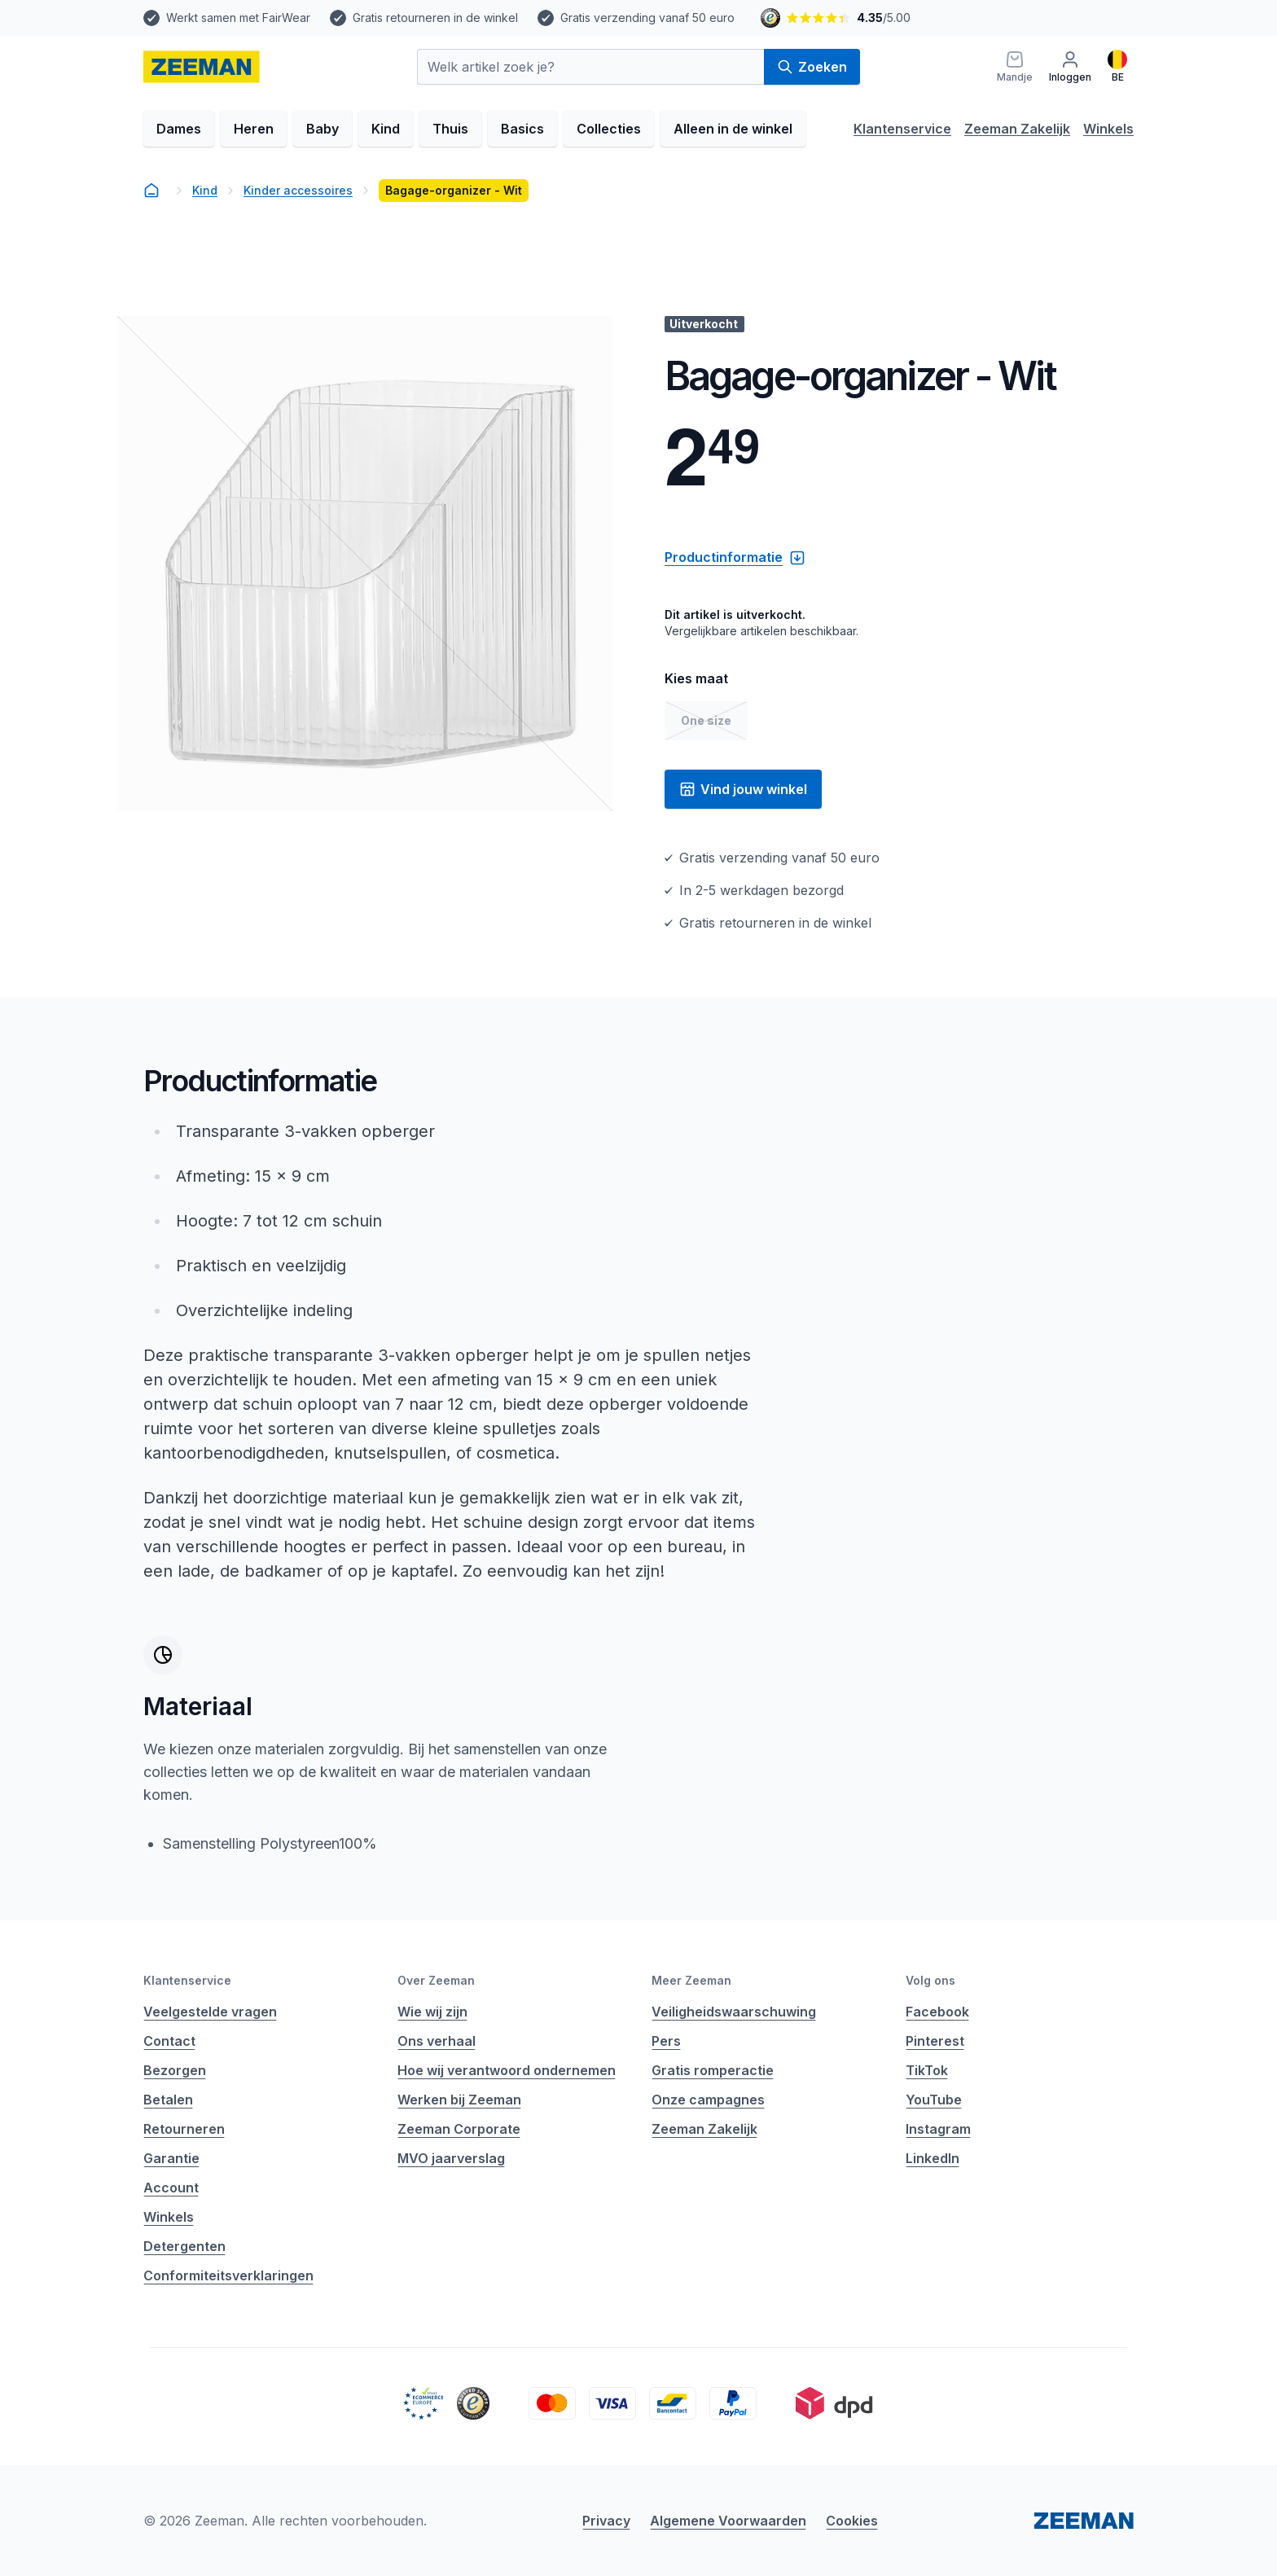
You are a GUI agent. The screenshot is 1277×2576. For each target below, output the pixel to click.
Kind (385, 129)
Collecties (609, 129)
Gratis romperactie (713, 2070)
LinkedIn (932, 2158)
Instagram (938, 2129)
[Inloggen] (1070, 67)
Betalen (168, 2099)
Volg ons (930, 1980)
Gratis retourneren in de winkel (435, 17)
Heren (254, 129)
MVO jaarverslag (451, 2158)
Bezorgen (174, 2070)
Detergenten (184, 2246)
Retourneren (184, 2129)
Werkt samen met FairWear (238, 17)
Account (171, 2187)
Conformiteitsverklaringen (228, 2275)
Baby (322, 129)
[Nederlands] (1117, 67)
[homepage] (201, 66)
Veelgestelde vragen (210, 2011)
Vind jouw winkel (743, 789)
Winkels (1108, 129)
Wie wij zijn (432, 2011)
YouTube (934, 2099)
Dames (178, 129)
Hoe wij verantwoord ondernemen (506, 2070)
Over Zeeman (436, 1980)
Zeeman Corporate (458, 2129)
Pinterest (935, 2041)
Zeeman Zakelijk (1017, 129)
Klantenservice (902, 129)
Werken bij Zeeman (459, 2099)
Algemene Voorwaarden (728, 2520)
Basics (522, 129)
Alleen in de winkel (733, 129)
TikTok (927, 2070)
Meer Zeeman (691, 1980)
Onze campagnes (708, 2099)
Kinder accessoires (298, 190)
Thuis (450, 129)
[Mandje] (1014, 67)
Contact (169, 2041)
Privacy (606, 2520)
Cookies (852, 2520)
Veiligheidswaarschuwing (734, 2011)
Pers (666, 2041)
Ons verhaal (436, 2041)
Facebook (937, 2011)
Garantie (171, 2158)
